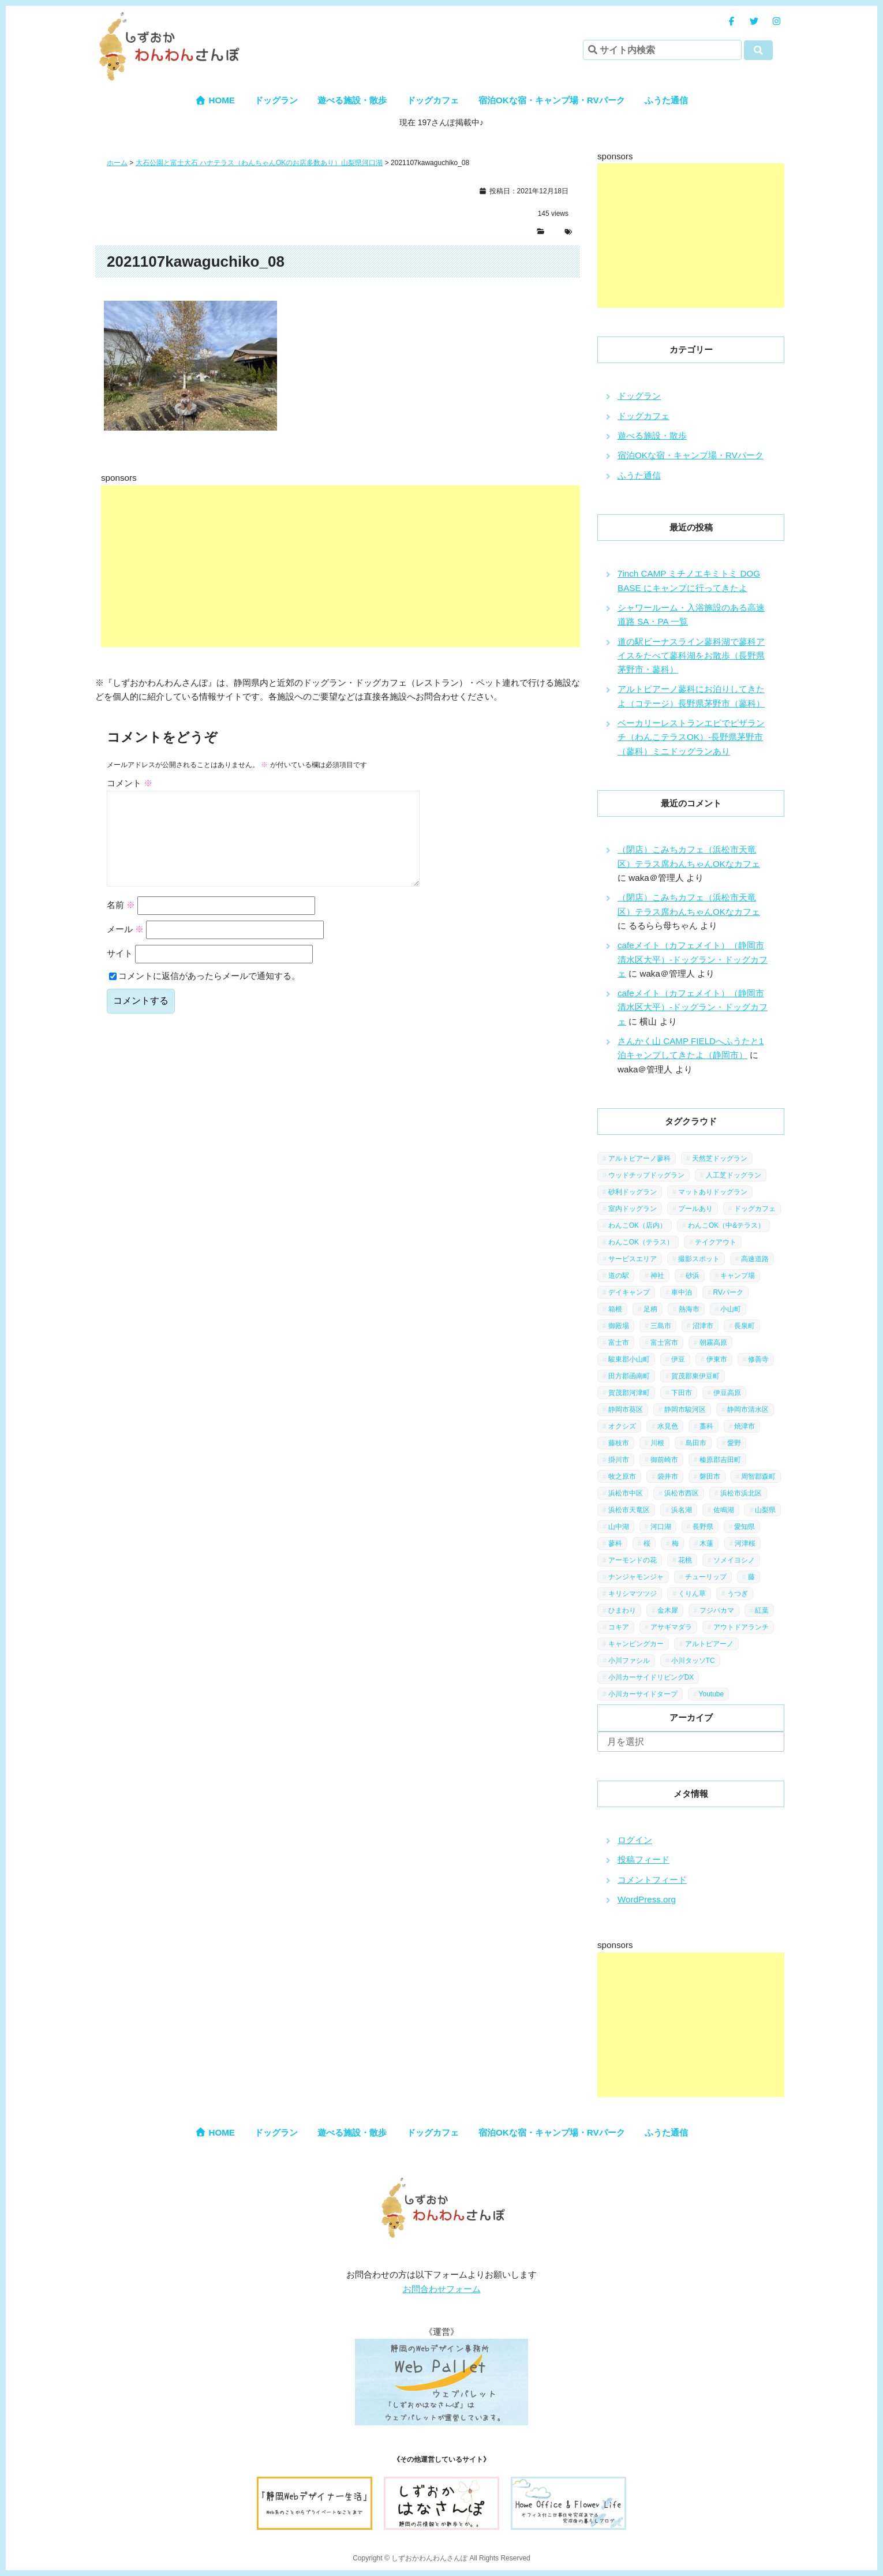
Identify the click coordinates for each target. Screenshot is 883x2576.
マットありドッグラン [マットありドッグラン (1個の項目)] (712, 1192)
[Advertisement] (389, 566)
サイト (120, 972)
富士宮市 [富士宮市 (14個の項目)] (664, 1343)
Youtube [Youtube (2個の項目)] (711, 1694)
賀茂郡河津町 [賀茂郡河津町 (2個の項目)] (629, 1393)
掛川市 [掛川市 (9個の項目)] (618, 1460)
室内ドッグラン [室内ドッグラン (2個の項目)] (632, 1209)
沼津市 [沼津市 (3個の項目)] (703, 1326)
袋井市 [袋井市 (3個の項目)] (667, 1476)
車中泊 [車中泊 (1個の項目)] (681, 1292)
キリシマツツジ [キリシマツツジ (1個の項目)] (632, 1594)
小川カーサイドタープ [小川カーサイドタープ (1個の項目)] (643, 1694)
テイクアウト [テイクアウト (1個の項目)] (715, 1242)
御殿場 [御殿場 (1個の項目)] (618, 1326)
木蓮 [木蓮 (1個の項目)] (706, 1543)
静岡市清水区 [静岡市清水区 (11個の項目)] (748, 1409)
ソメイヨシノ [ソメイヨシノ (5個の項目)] (734, 1560)
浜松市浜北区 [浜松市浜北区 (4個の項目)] (741, 1493)
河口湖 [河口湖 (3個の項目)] (660, 1527)
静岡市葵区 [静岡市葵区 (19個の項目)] (625, 1409)
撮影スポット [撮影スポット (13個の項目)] (699, 1259)
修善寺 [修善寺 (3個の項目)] (758, 1359)
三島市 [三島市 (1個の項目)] (660, 1326)
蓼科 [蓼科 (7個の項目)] (615, 1543)
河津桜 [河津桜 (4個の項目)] (745, 1543)
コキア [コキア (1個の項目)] (618, 1627)
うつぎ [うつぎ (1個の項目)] (737, 1594)
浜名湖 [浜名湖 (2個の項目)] (681, 1510)
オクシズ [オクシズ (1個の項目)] (622, 1426)
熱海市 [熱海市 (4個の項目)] (689, 1309)
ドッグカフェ (433, 100)
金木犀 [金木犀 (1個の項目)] (667, 1610)
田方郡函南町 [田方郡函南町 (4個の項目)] (629, 1376)
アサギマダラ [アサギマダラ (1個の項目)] (671, 1627)
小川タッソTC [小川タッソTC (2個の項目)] (693, 1661)
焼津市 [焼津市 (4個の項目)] (744, 1426)
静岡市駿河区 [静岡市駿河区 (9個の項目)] (685, 1409)
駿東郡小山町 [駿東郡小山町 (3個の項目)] (629, 1359)
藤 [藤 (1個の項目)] (751, 1577)
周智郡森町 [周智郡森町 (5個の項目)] (758, 1476)
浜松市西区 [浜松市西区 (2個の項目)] (681, 1493)
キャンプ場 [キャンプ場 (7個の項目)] (737, 1276)
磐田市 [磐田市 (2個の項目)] (709, 1476)
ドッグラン (276, 100)
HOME (215, 100)
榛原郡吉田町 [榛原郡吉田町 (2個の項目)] (720, 1460)
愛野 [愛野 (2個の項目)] (734, 1443)
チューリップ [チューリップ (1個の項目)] (706, 1577)
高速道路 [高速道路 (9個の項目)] (755, 1259)
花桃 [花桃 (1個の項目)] (685, 1560)
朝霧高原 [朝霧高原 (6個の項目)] (713, 1343)
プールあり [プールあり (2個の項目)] (695, 1209)
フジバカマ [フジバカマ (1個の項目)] (716, 1610)
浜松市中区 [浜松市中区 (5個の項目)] (625, 1493)
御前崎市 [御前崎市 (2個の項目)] (664, 1460)
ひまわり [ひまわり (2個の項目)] (622, 1610)
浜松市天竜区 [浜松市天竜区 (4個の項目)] (629, 1510)
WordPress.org (647, 1899)
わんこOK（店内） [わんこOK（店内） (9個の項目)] (637, 1225)
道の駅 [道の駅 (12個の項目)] (618, 1276)
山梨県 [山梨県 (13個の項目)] (765, 1510)
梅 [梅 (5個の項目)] (675, 1543)
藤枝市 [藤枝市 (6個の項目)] (618, 1443)
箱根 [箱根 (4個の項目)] (615, 1309)
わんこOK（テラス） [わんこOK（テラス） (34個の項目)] (641, 1242)
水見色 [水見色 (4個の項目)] (667, 1426)
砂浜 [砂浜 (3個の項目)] (692, 1276)
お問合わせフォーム (442, 2289)
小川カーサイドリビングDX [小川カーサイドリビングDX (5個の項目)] (651, 1677)
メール (125, 947)
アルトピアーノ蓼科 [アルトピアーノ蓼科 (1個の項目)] (639, 1158)
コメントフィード (652, 1880)
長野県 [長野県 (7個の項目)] (703, 1527)
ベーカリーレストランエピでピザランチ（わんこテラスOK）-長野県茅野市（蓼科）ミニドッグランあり (691, 737)
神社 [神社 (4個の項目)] (657, 1276)
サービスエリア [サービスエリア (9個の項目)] (632, 1259)
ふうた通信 (666, 100)
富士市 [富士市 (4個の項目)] (618, 1343)
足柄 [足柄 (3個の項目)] (650, 1309)
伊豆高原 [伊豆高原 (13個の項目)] (727, 1393)
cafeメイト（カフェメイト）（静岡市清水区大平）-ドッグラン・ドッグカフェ (693, 959)
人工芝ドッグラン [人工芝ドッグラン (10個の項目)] (733, 1175)
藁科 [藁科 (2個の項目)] (706, 1426)
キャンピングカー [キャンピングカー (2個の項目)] (636, 1644)
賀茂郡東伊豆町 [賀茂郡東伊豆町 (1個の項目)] (695, 1376)
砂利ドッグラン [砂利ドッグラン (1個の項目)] (632, 1192)
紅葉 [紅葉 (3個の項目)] (762, 1610)
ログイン (635, 1840)
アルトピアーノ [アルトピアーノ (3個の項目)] (709, 1644)
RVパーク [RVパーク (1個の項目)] (728, 1292)
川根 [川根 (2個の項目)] (657, 1443)
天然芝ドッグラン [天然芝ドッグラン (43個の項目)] (719, 1158)
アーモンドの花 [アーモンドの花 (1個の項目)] (632, 1560)
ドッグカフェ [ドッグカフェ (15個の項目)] (755, 1209)
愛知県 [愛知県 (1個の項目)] (744, 1527)
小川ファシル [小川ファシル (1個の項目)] (629, 1661)
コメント (129, 783)
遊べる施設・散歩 (352, 100)
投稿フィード (643, 1859)
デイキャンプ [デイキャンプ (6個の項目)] (629, 1292)
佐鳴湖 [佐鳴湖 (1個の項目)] (723, 1510)
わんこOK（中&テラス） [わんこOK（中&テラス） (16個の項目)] (726, 1225)
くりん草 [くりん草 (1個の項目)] (692, 1594)
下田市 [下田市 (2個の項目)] (681, 1393)
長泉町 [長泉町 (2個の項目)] (744, 1326)
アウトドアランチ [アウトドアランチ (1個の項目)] (741, 1627)
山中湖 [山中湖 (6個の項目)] (618, 1527)
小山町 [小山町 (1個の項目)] (730, 1309)
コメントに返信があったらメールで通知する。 (204, 994)
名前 (121, 923)
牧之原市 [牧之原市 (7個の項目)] (622, 1476)
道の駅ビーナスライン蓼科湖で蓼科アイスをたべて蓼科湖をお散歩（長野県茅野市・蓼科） (691, 656)
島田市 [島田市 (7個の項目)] (696, 1443)
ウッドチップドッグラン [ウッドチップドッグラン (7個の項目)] (646, 1175)
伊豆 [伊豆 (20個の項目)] (678, 1359)
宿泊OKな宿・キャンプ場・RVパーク (551, 100)
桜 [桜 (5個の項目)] (646, 1543)
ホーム (117, 163)
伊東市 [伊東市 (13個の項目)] (716, 1359)
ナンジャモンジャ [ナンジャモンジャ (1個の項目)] (636, 1577)
